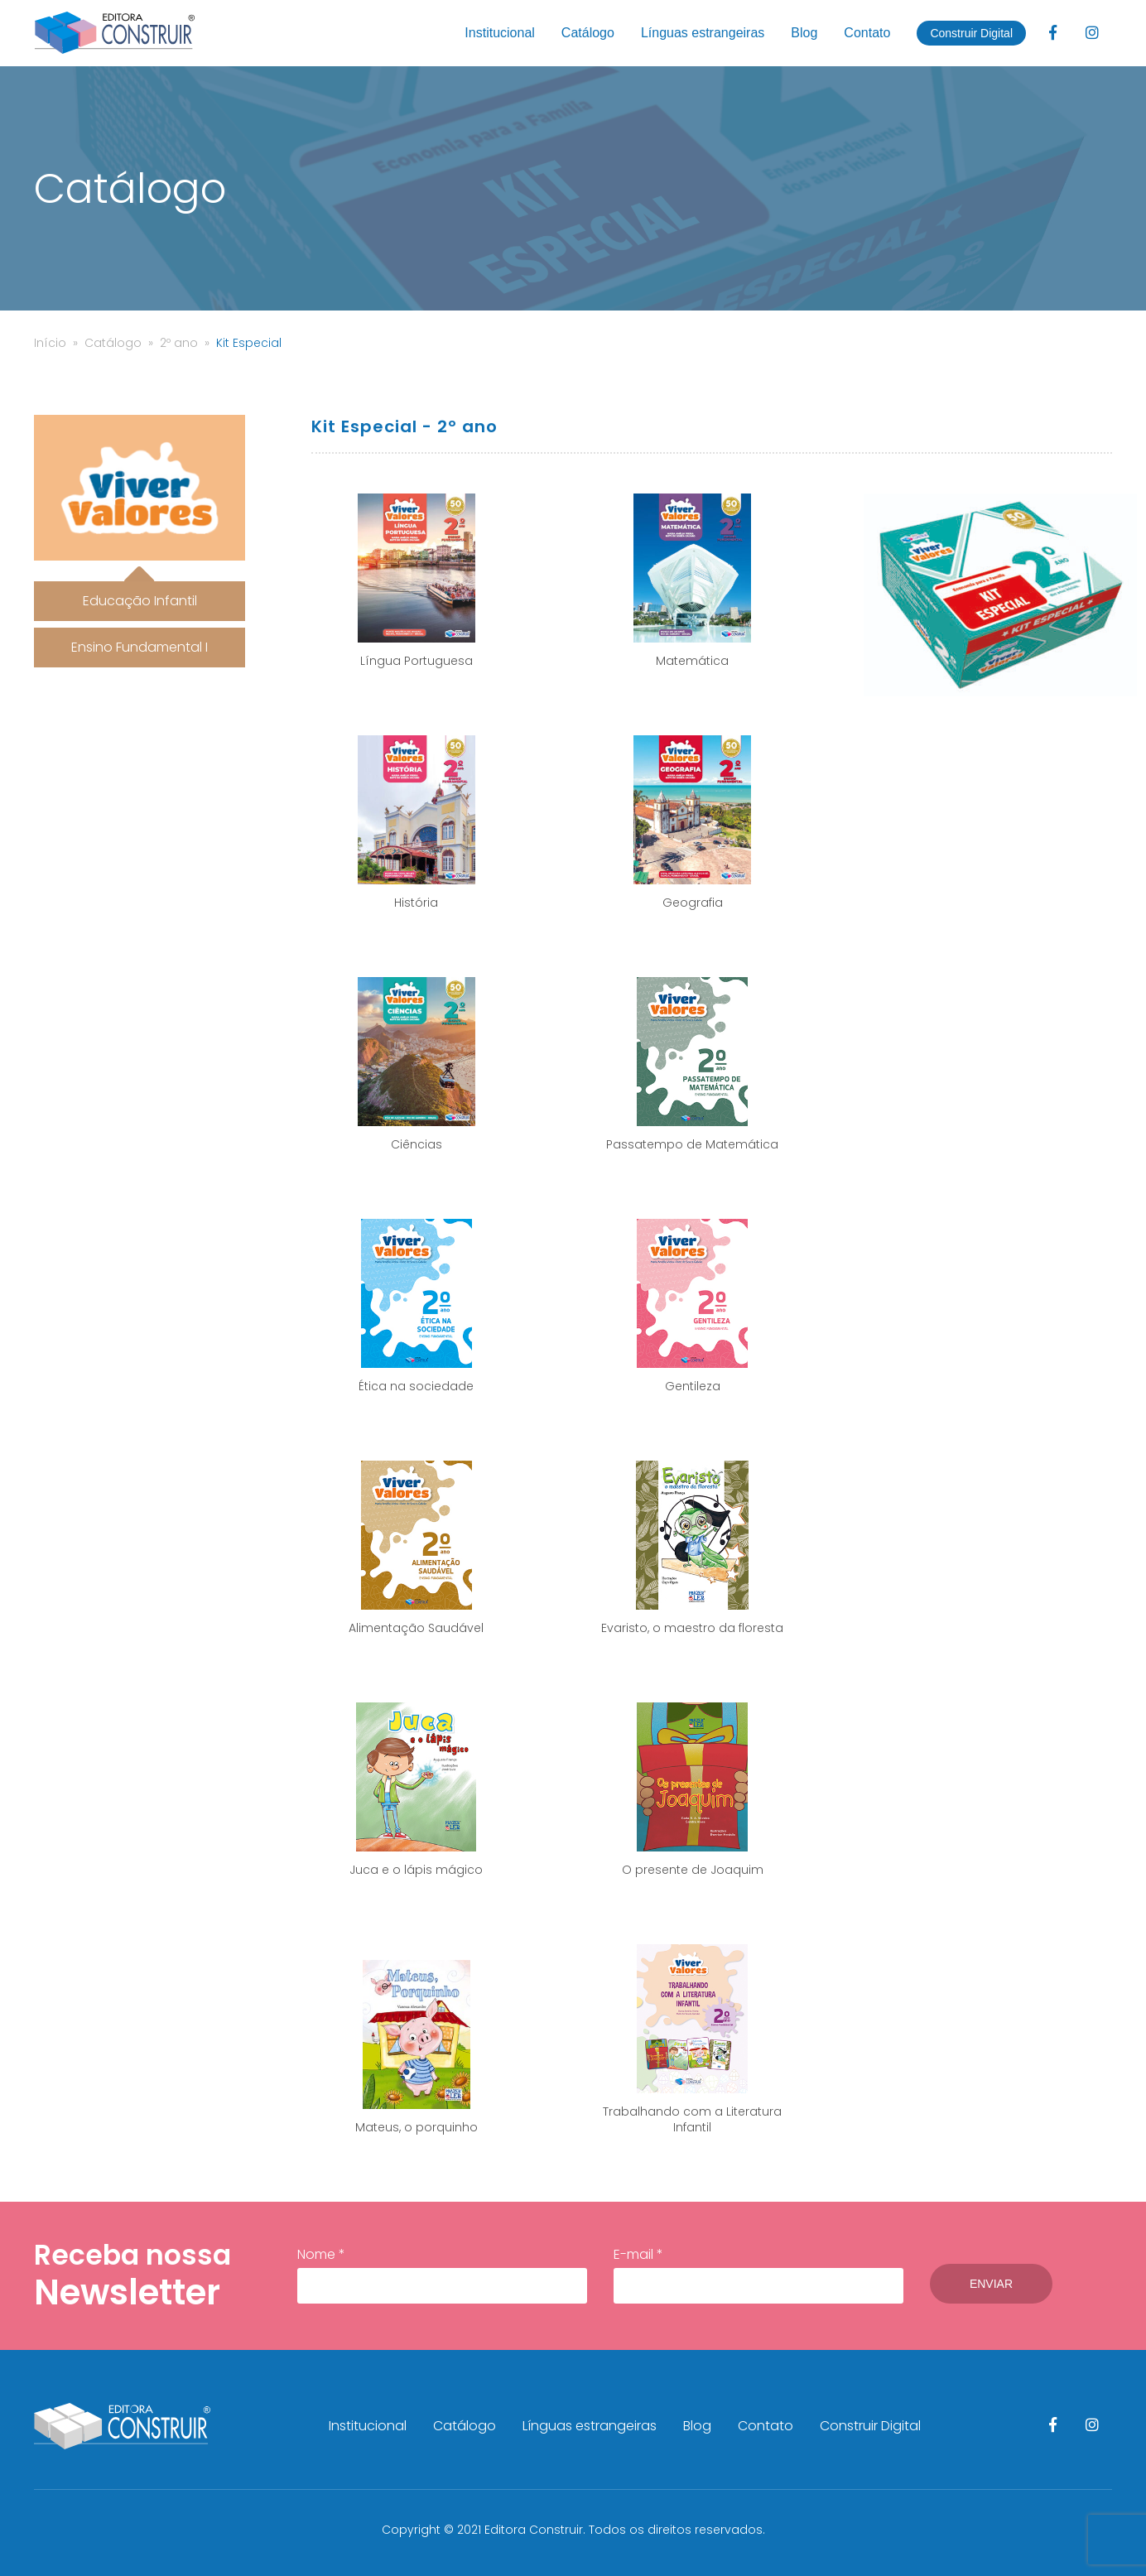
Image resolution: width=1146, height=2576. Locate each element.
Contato (867, 33)
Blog (804, 33)
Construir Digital (971, 33)
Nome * (442, 2274)
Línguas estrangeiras (702, 33)
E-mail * (758, 2274)
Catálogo (587, 33)
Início (50, 343)
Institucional (500, 33)
